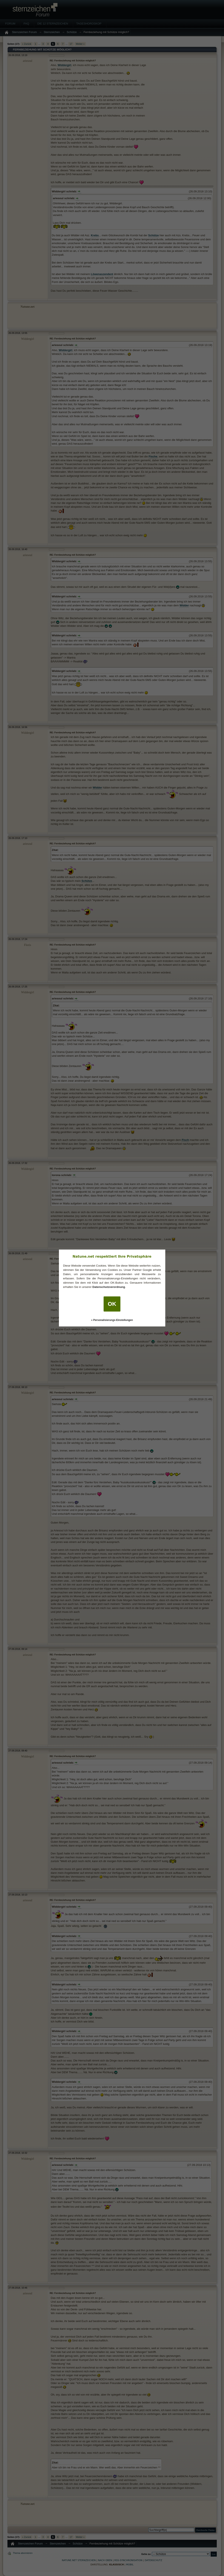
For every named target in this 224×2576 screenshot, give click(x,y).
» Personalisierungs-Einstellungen (112, 1320)
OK (112, 1304)
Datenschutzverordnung (108, 1287)
